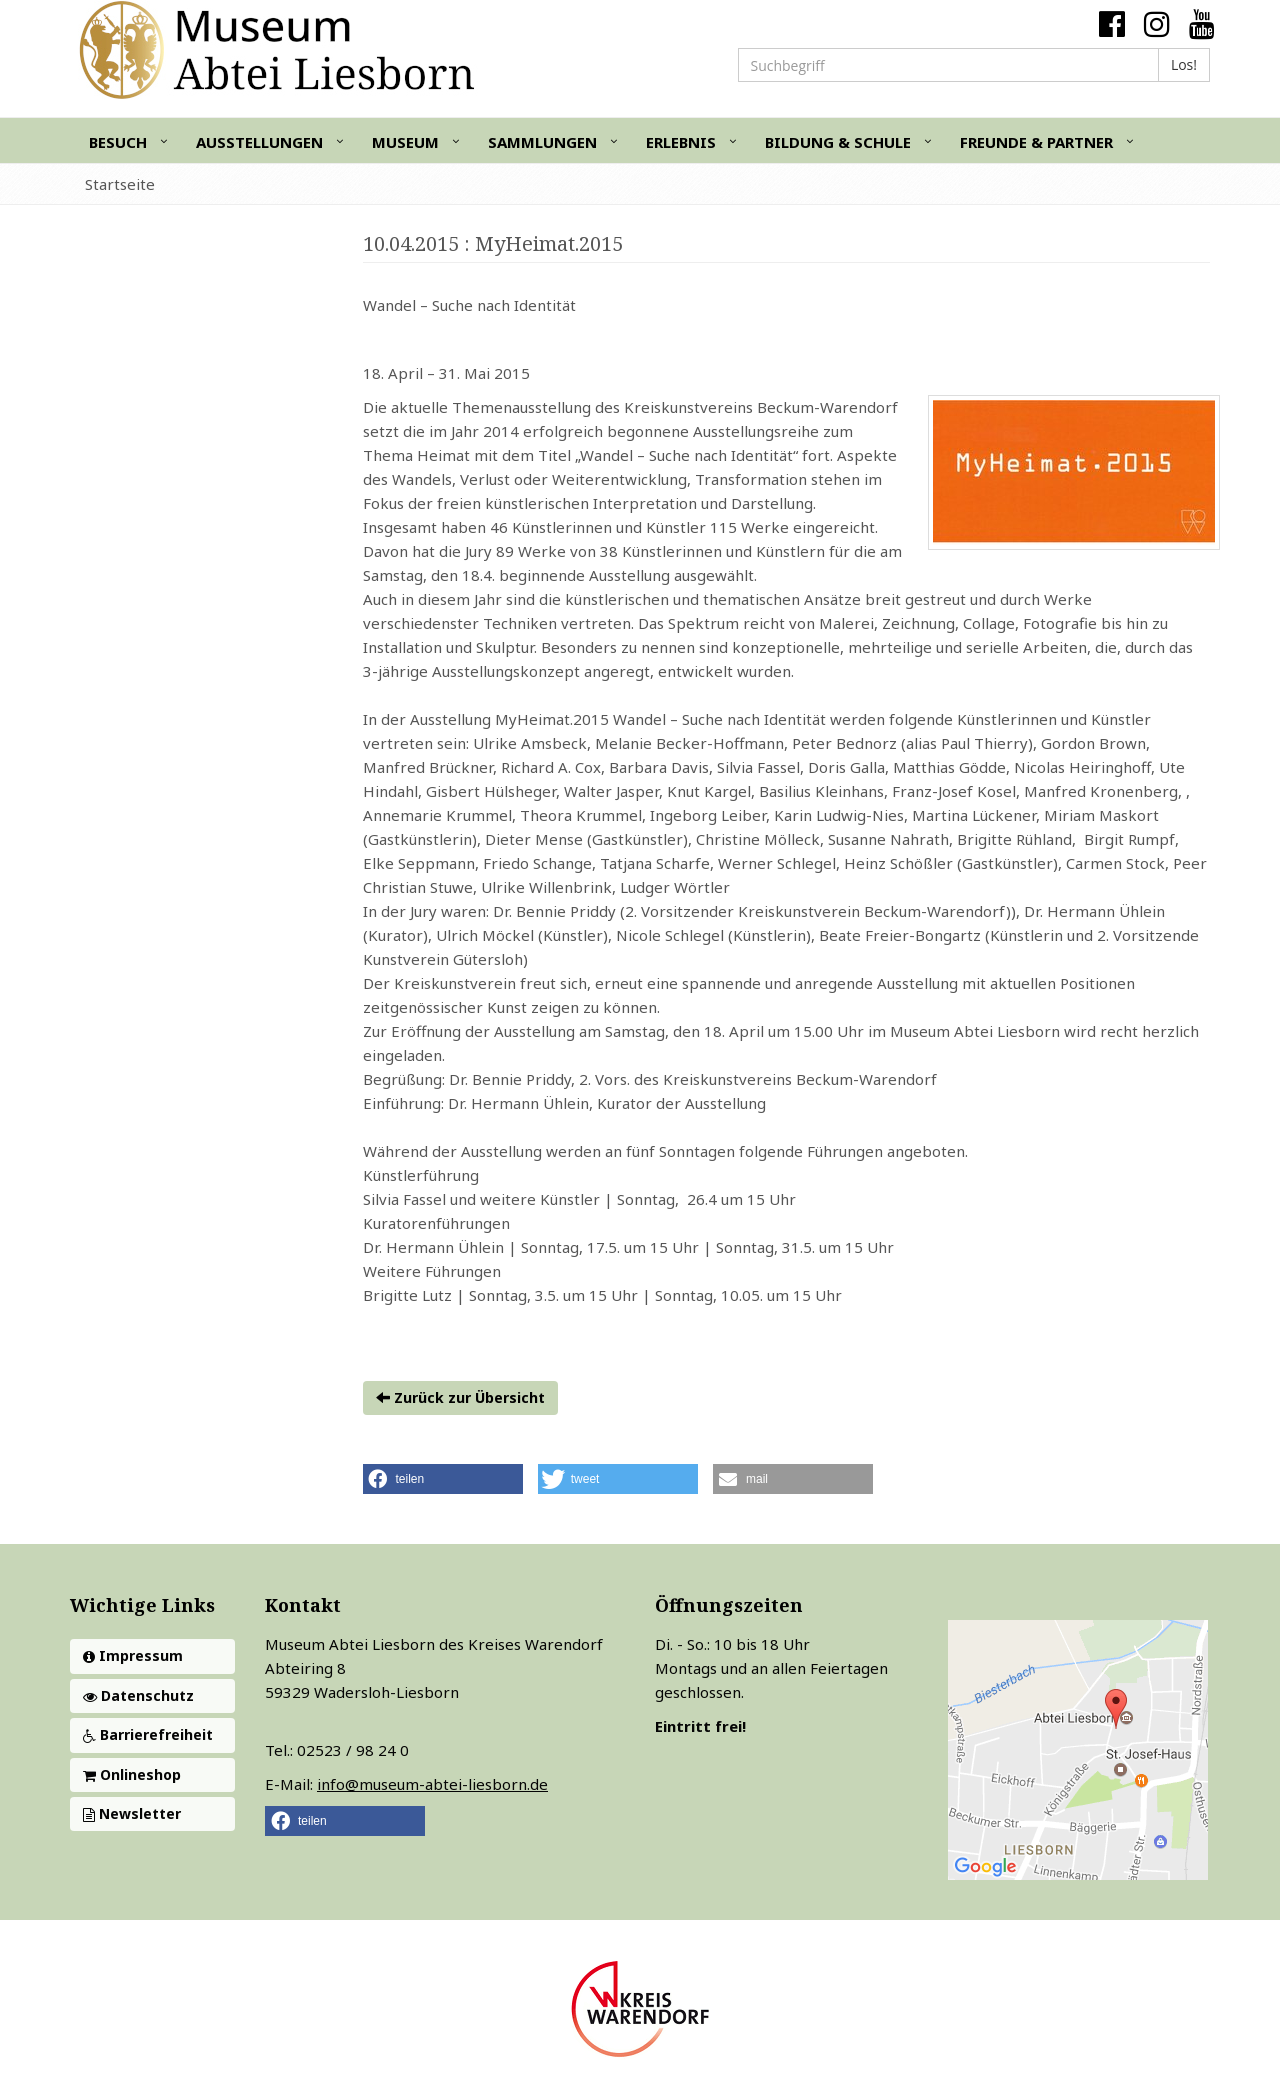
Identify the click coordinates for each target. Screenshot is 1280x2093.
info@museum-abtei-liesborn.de (432, 1784)
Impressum (133, 1655)
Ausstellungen (259, 142)
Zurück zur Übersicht (460, 1397)
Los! (1184, 64)
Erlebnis (681, 142)
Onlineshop (132, 1774)
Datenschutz (138, 1695)
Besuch (118, 142)
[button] (443, 1479)
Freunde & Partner (1036, 142)
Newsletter (132, 1813)
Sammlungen (542, 142)
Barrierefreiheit (148, 1734)
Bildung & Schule (838, 142)
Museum (405, 142)
